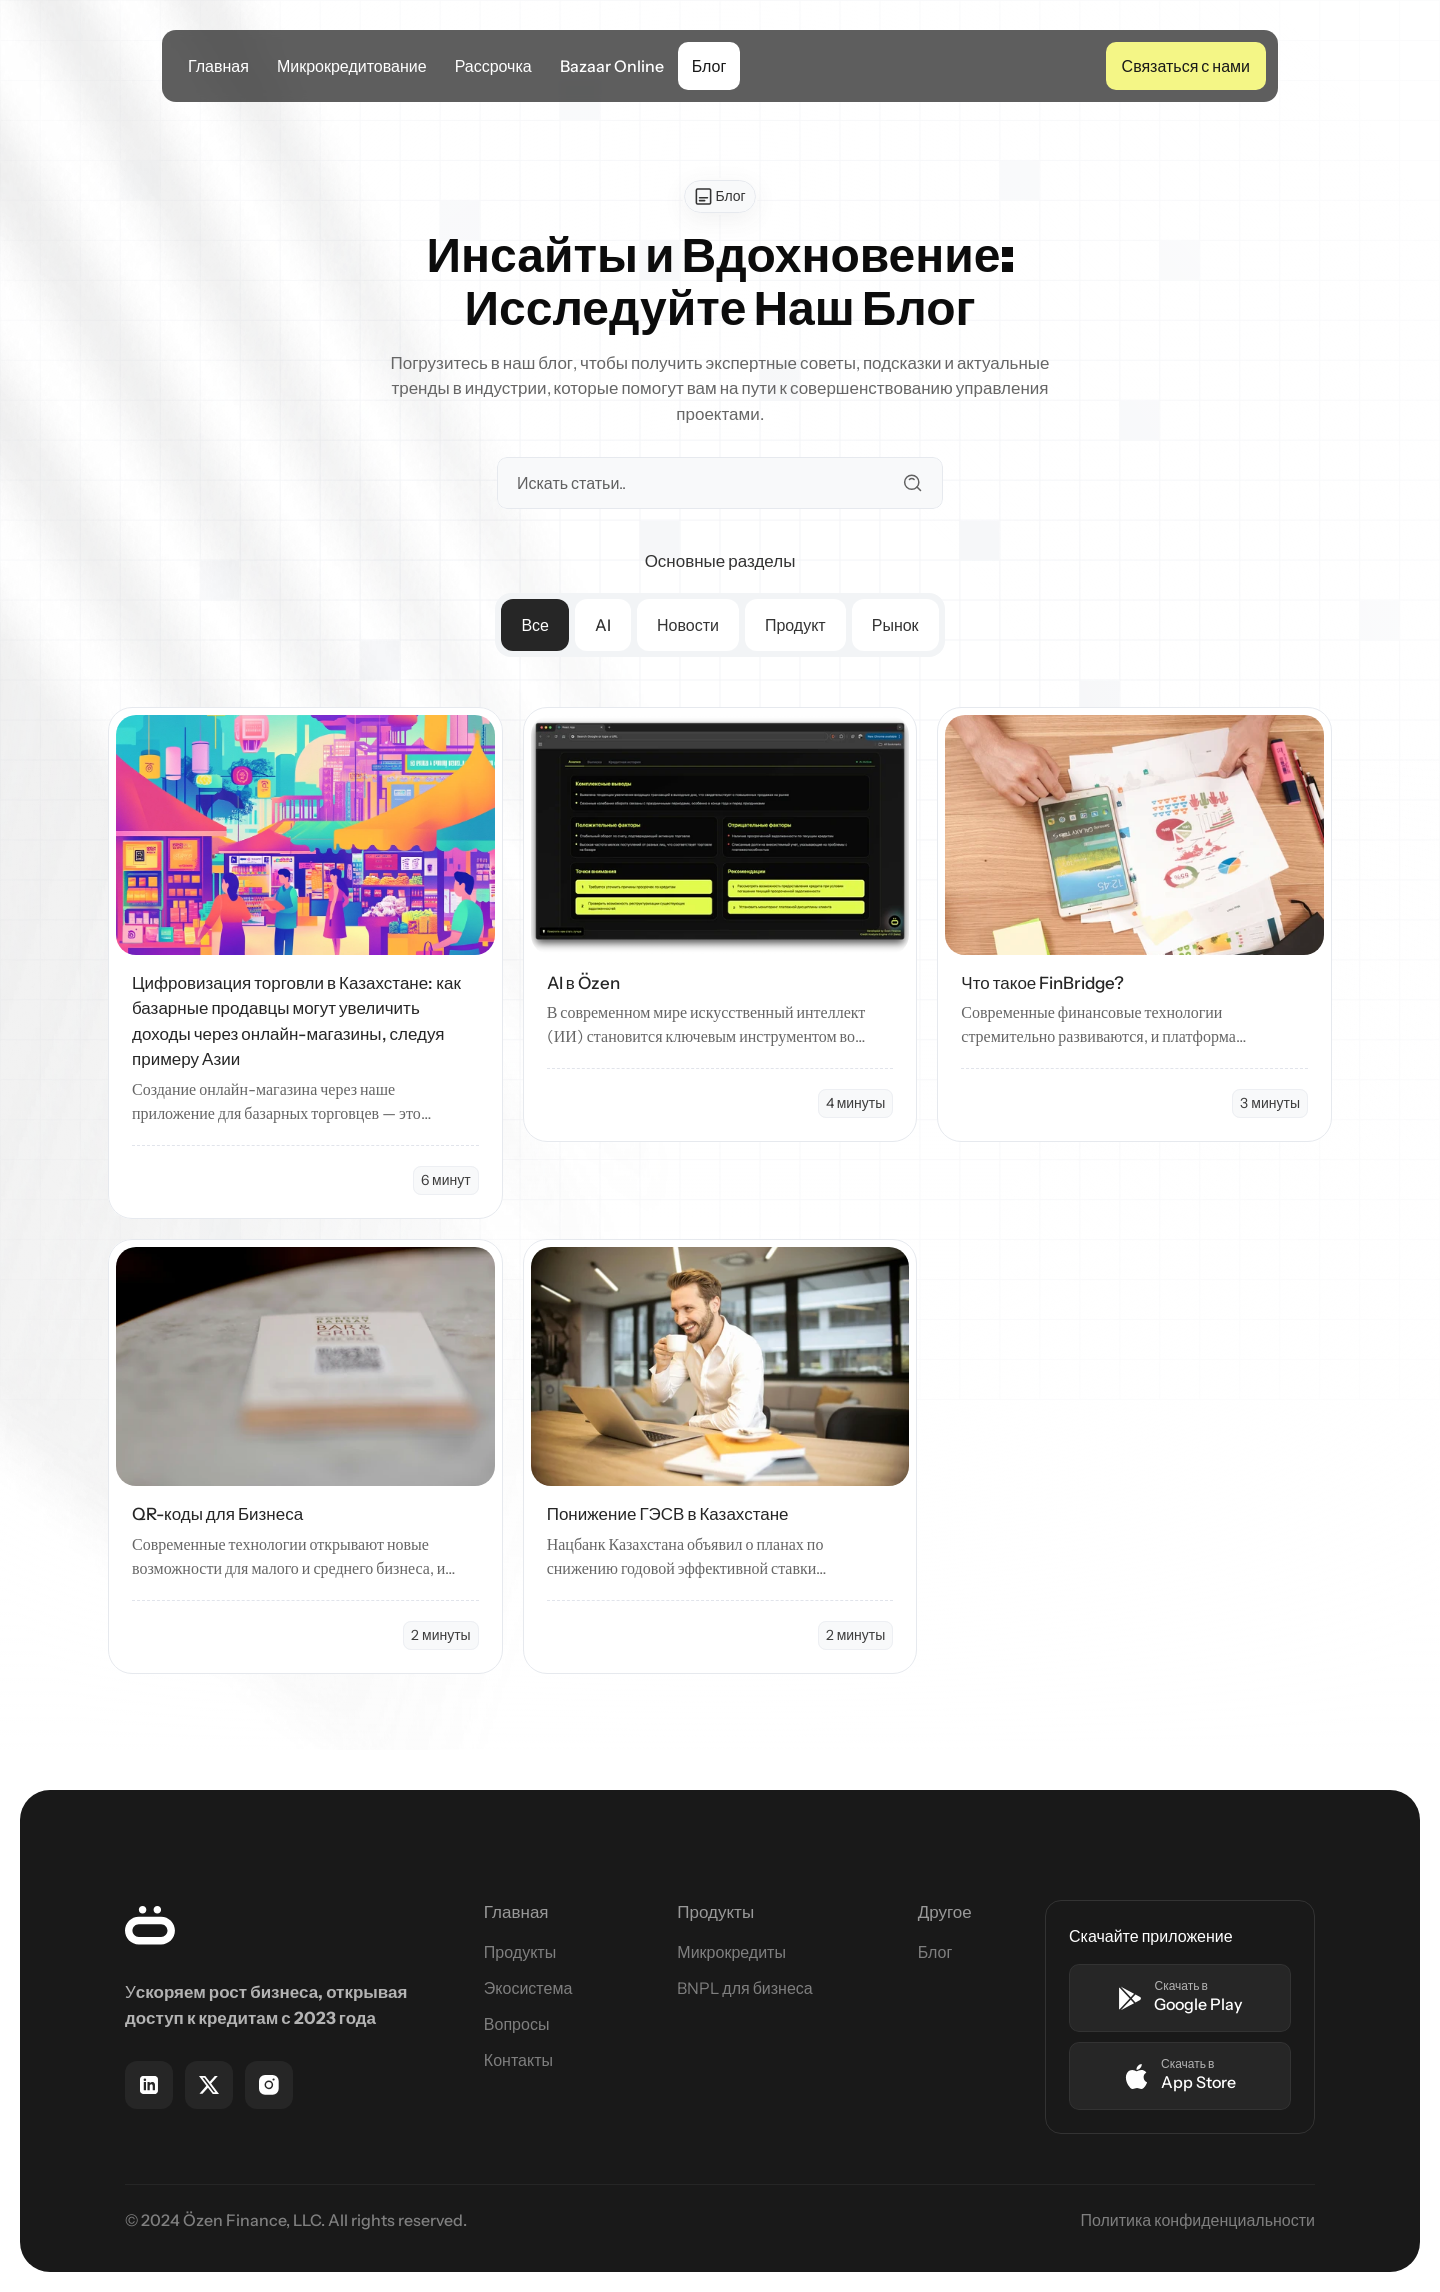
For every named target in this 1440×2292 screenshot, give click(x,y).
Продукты (520, 1952)
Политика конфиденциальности (1197, 2220)
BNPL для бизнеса (744, 1988)
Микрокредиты (731, 1952)
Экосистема (528, 1988)
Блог (935, 1952)
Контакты (518, 2060)
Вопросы (517, 2024)
